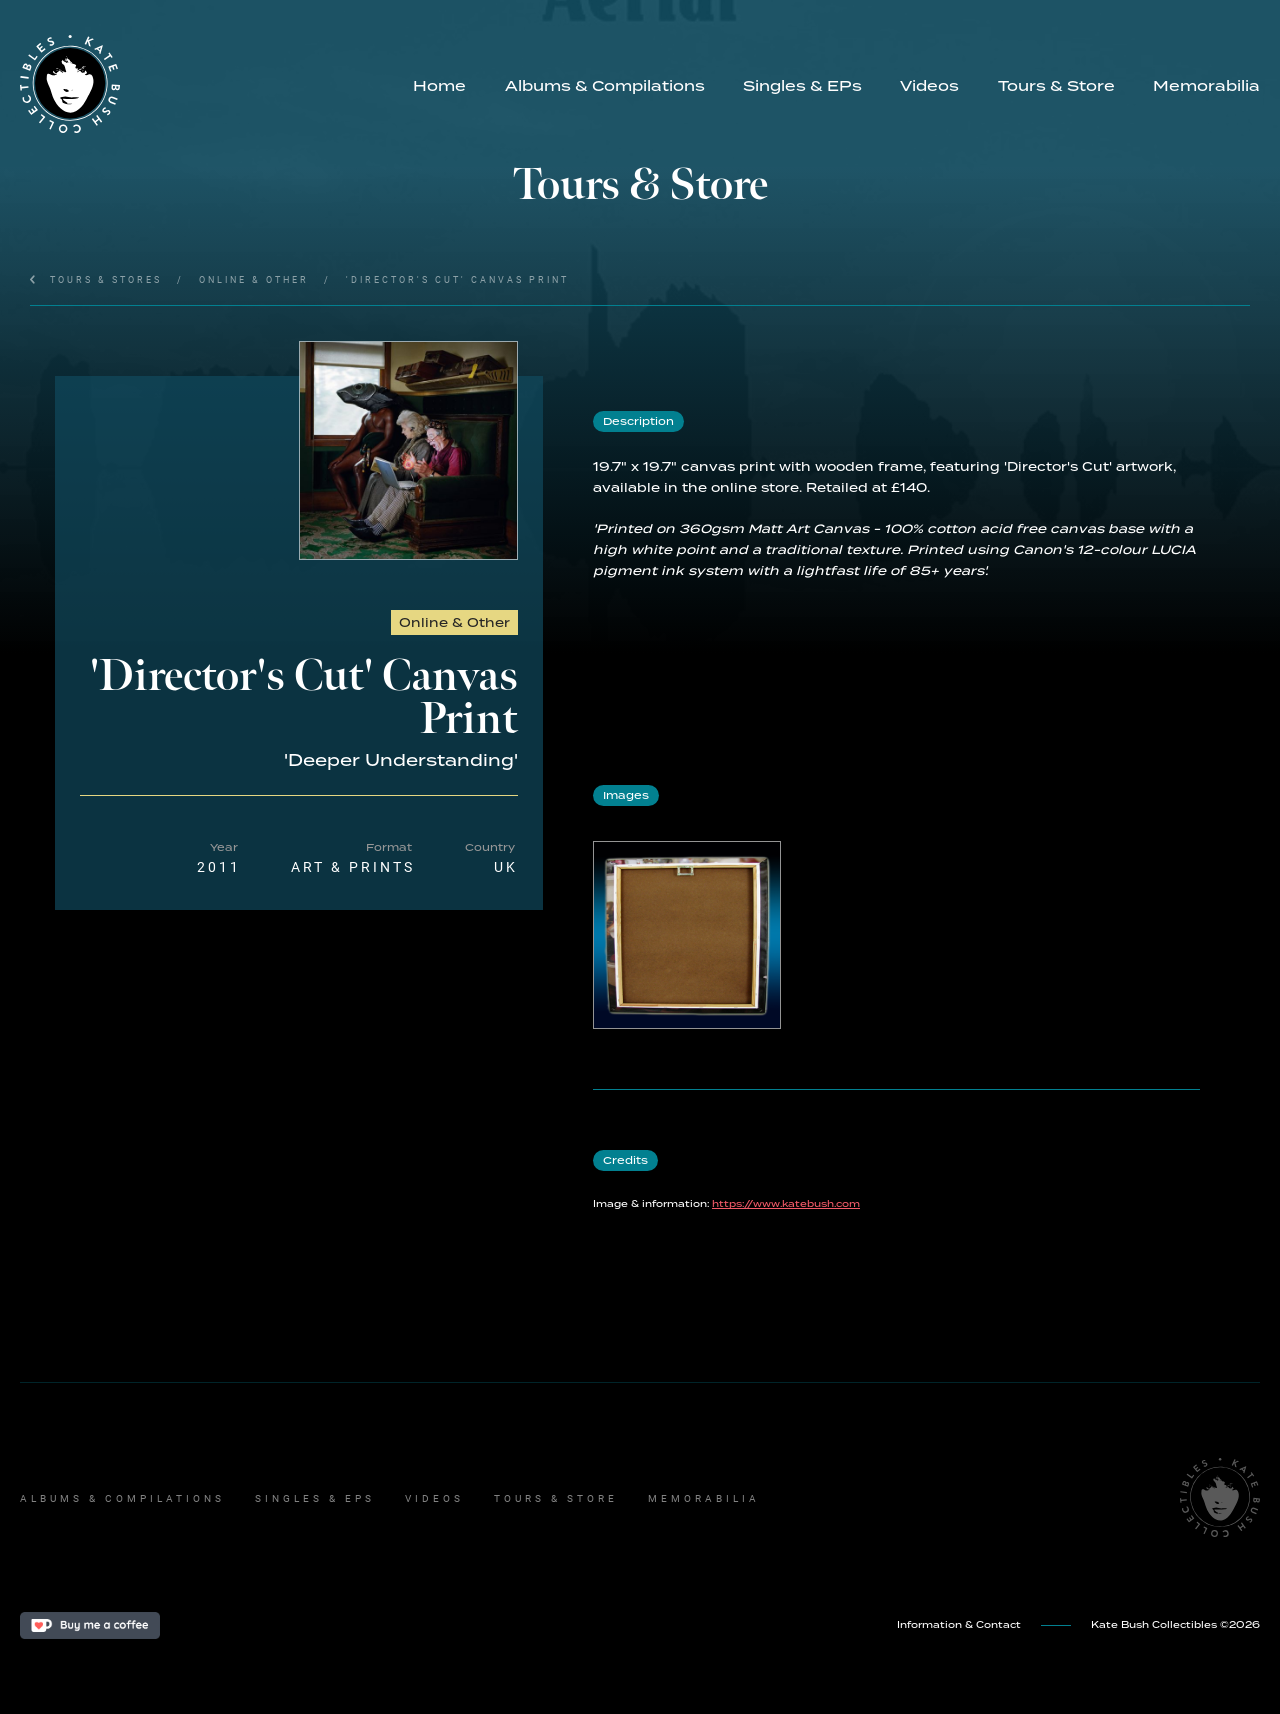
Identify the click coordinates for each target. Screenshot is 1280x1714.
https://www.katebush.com (786, 1204)
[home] (207, 84)
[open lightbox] (408, 450)
